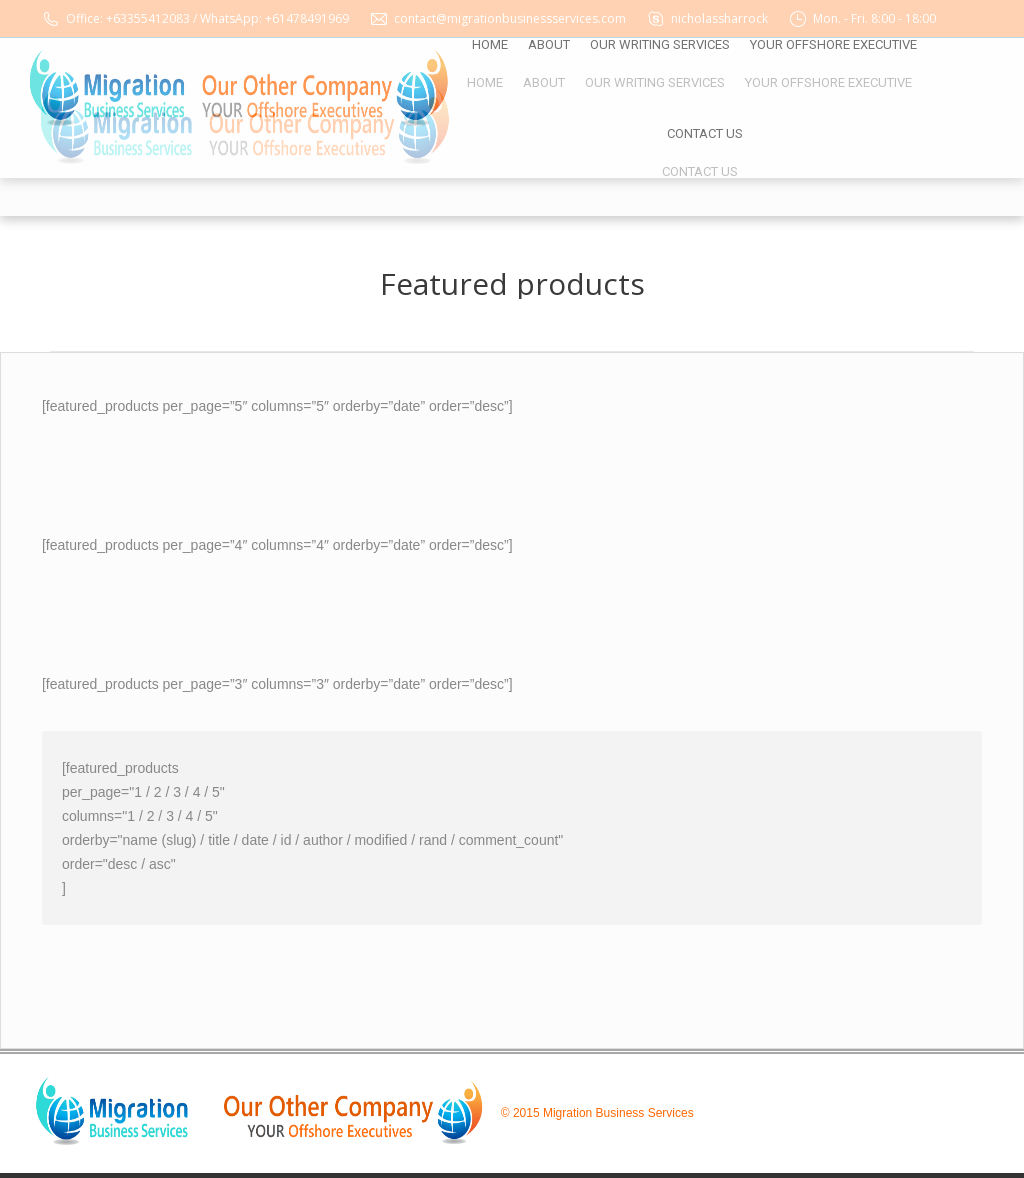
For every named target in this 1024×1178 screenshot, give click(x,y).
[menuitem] (485, 82)
